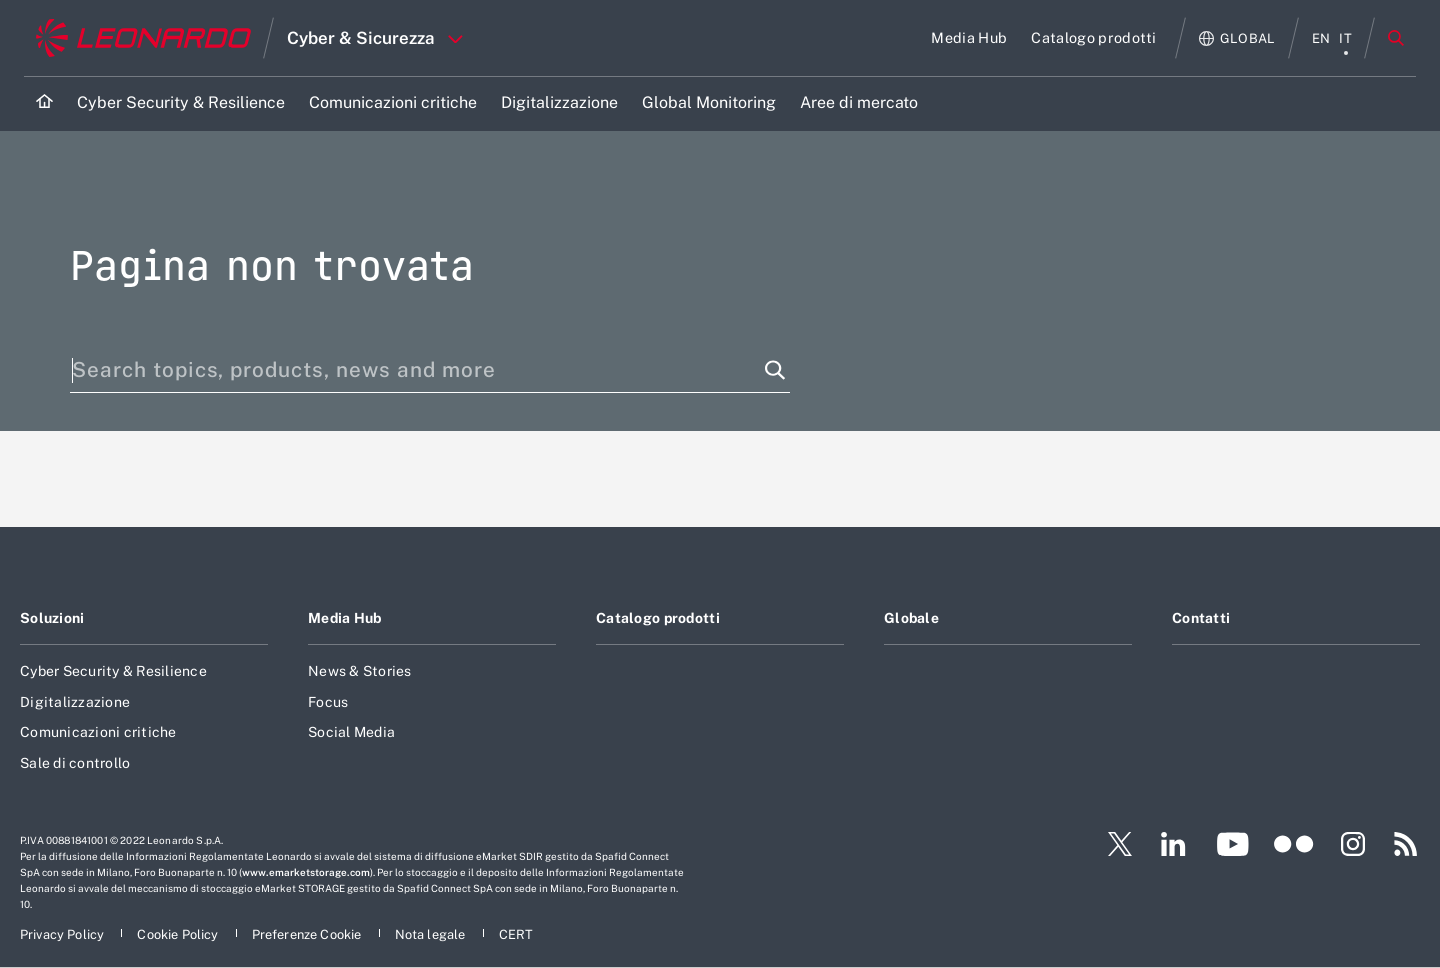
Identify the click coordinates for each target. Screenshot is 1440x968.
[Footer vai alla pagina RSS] (1406, 844)
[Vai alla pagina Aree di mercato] (859, 103)
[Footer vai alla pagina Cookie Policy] (179, 934)
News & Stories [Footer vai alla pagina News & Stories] (360, 671)
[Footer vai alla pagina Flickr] (1294, 844)
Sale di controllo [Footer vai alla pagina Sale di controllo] (75, 763)
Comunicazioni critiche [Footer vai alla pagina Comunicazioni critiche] (98, 732)
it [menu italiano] (1345, 38)
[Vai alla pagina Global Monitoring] (709, 103)
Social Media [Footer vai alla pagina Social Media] (351, 732)
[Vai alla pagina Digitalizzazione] (559, 103)
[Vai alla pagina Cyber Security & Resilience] (181, 103)
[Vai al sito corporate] (143, 38)
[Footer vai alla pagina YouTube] (1232, 844)
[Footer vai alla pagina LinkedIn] (1173, 844)
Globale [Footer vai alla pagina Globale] (911, 618)
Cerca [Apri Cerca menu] (1396, 38)
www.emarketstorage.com (306, 872)
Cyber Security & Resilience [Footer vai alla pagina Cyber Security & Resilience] (113, 671)
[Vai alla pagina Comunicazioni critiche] (393, 103)
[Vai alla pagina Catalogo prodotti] (1093, 38)
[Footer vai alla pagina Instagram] (1353, 844)
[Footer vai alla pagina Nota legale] (432, 934)
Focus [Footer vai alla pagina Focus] (328, 702)
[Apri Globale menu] (1237, 38)
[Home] (44, 103)
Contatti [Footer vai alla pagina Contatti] (1201, 618)
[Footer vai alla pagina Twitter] (1112, 844)
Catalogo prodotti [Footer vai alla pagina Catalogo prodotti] (658, 618)
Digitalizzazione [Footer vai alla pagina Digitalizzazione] (75, 702)
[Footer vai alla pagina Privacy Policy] (63, 934)
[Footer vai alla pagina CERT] (516, 934)
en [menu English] (1321, 38)
